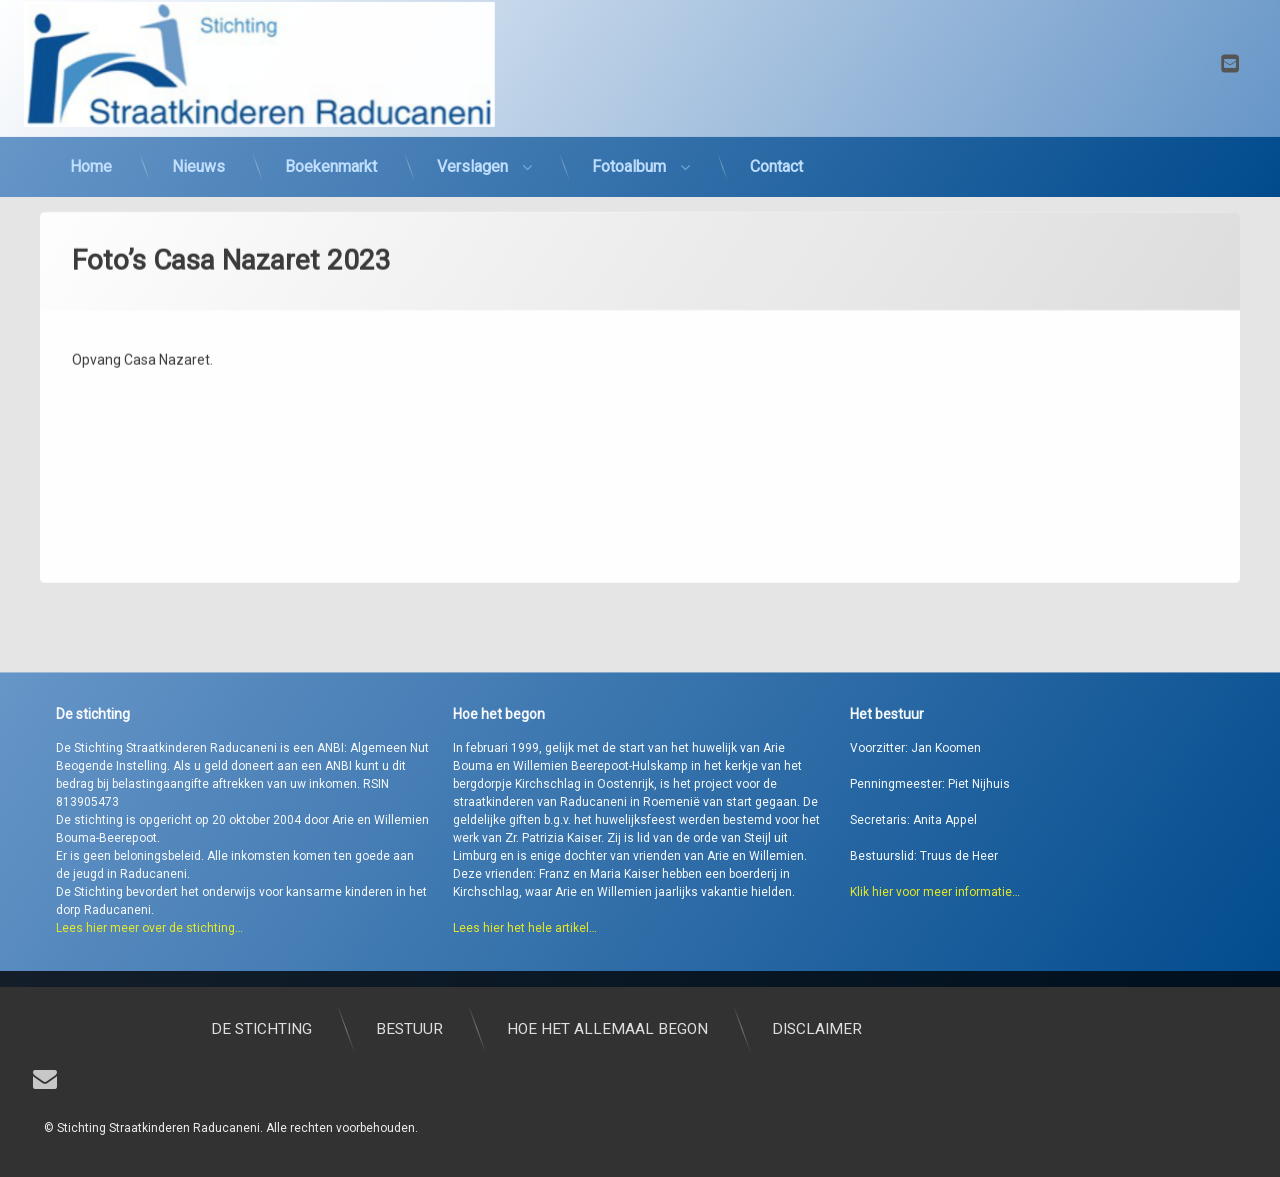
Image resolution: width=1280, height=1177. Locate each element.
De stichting (491, 1029)
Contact (776, 143)
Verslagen (472, 143)
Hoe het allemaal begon (837, 1029)
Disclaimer (1047, 1029)
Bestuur (639, 1029)
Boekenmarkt (331, 143)
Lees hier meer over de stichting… (149, 969)
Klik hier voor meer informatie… (935, 933)
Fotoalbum (629, 143)
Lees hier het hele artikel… (525, 969)
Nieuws (198, 143)
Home (91, 143)
